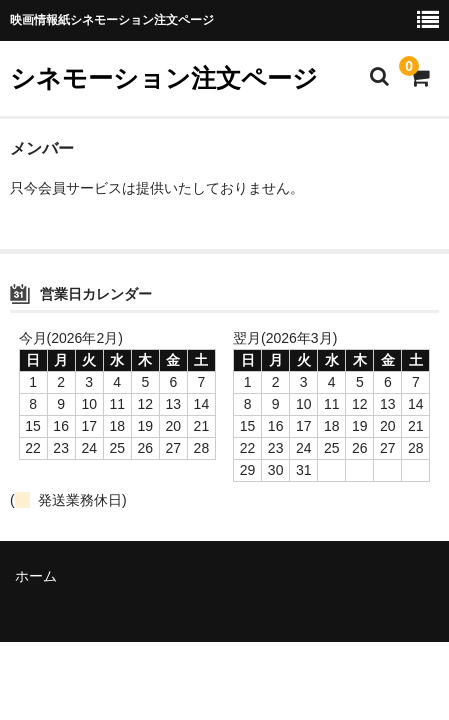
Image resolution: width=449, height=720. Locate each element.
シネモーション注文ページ (164, 78)
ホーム (36, 576)
